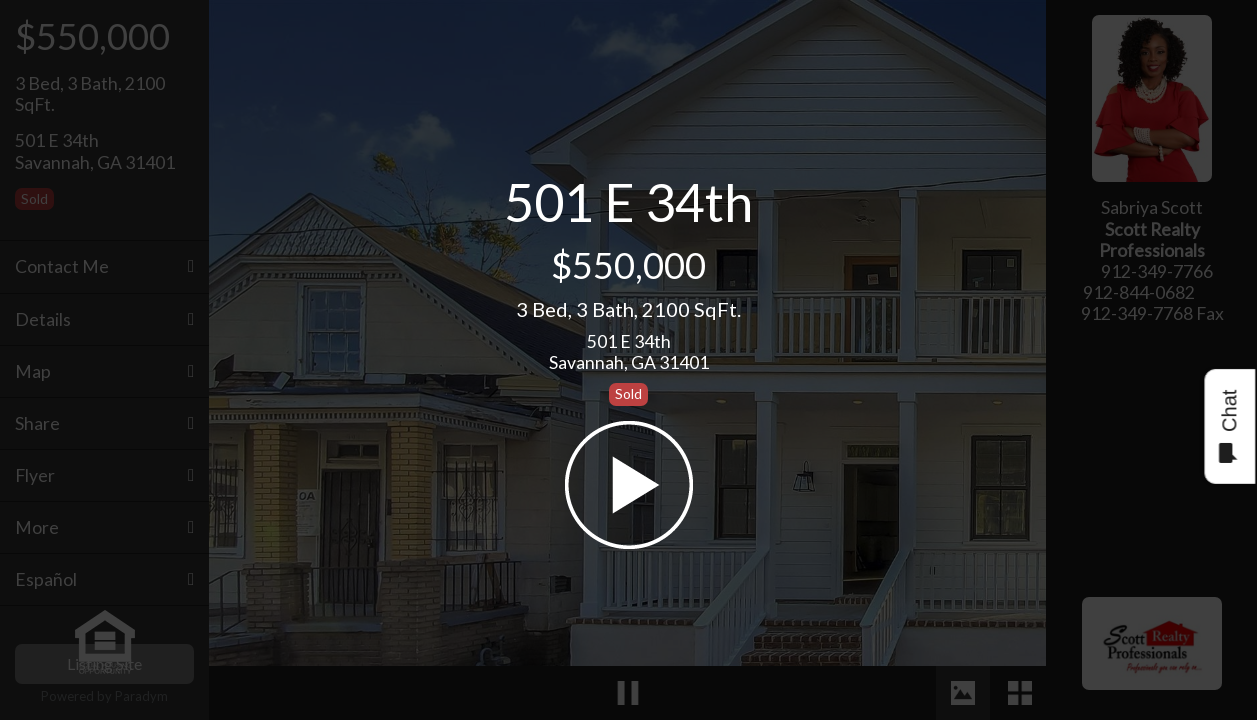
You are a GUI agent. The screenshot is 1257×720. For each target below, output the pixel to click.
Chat (1228, 426)
